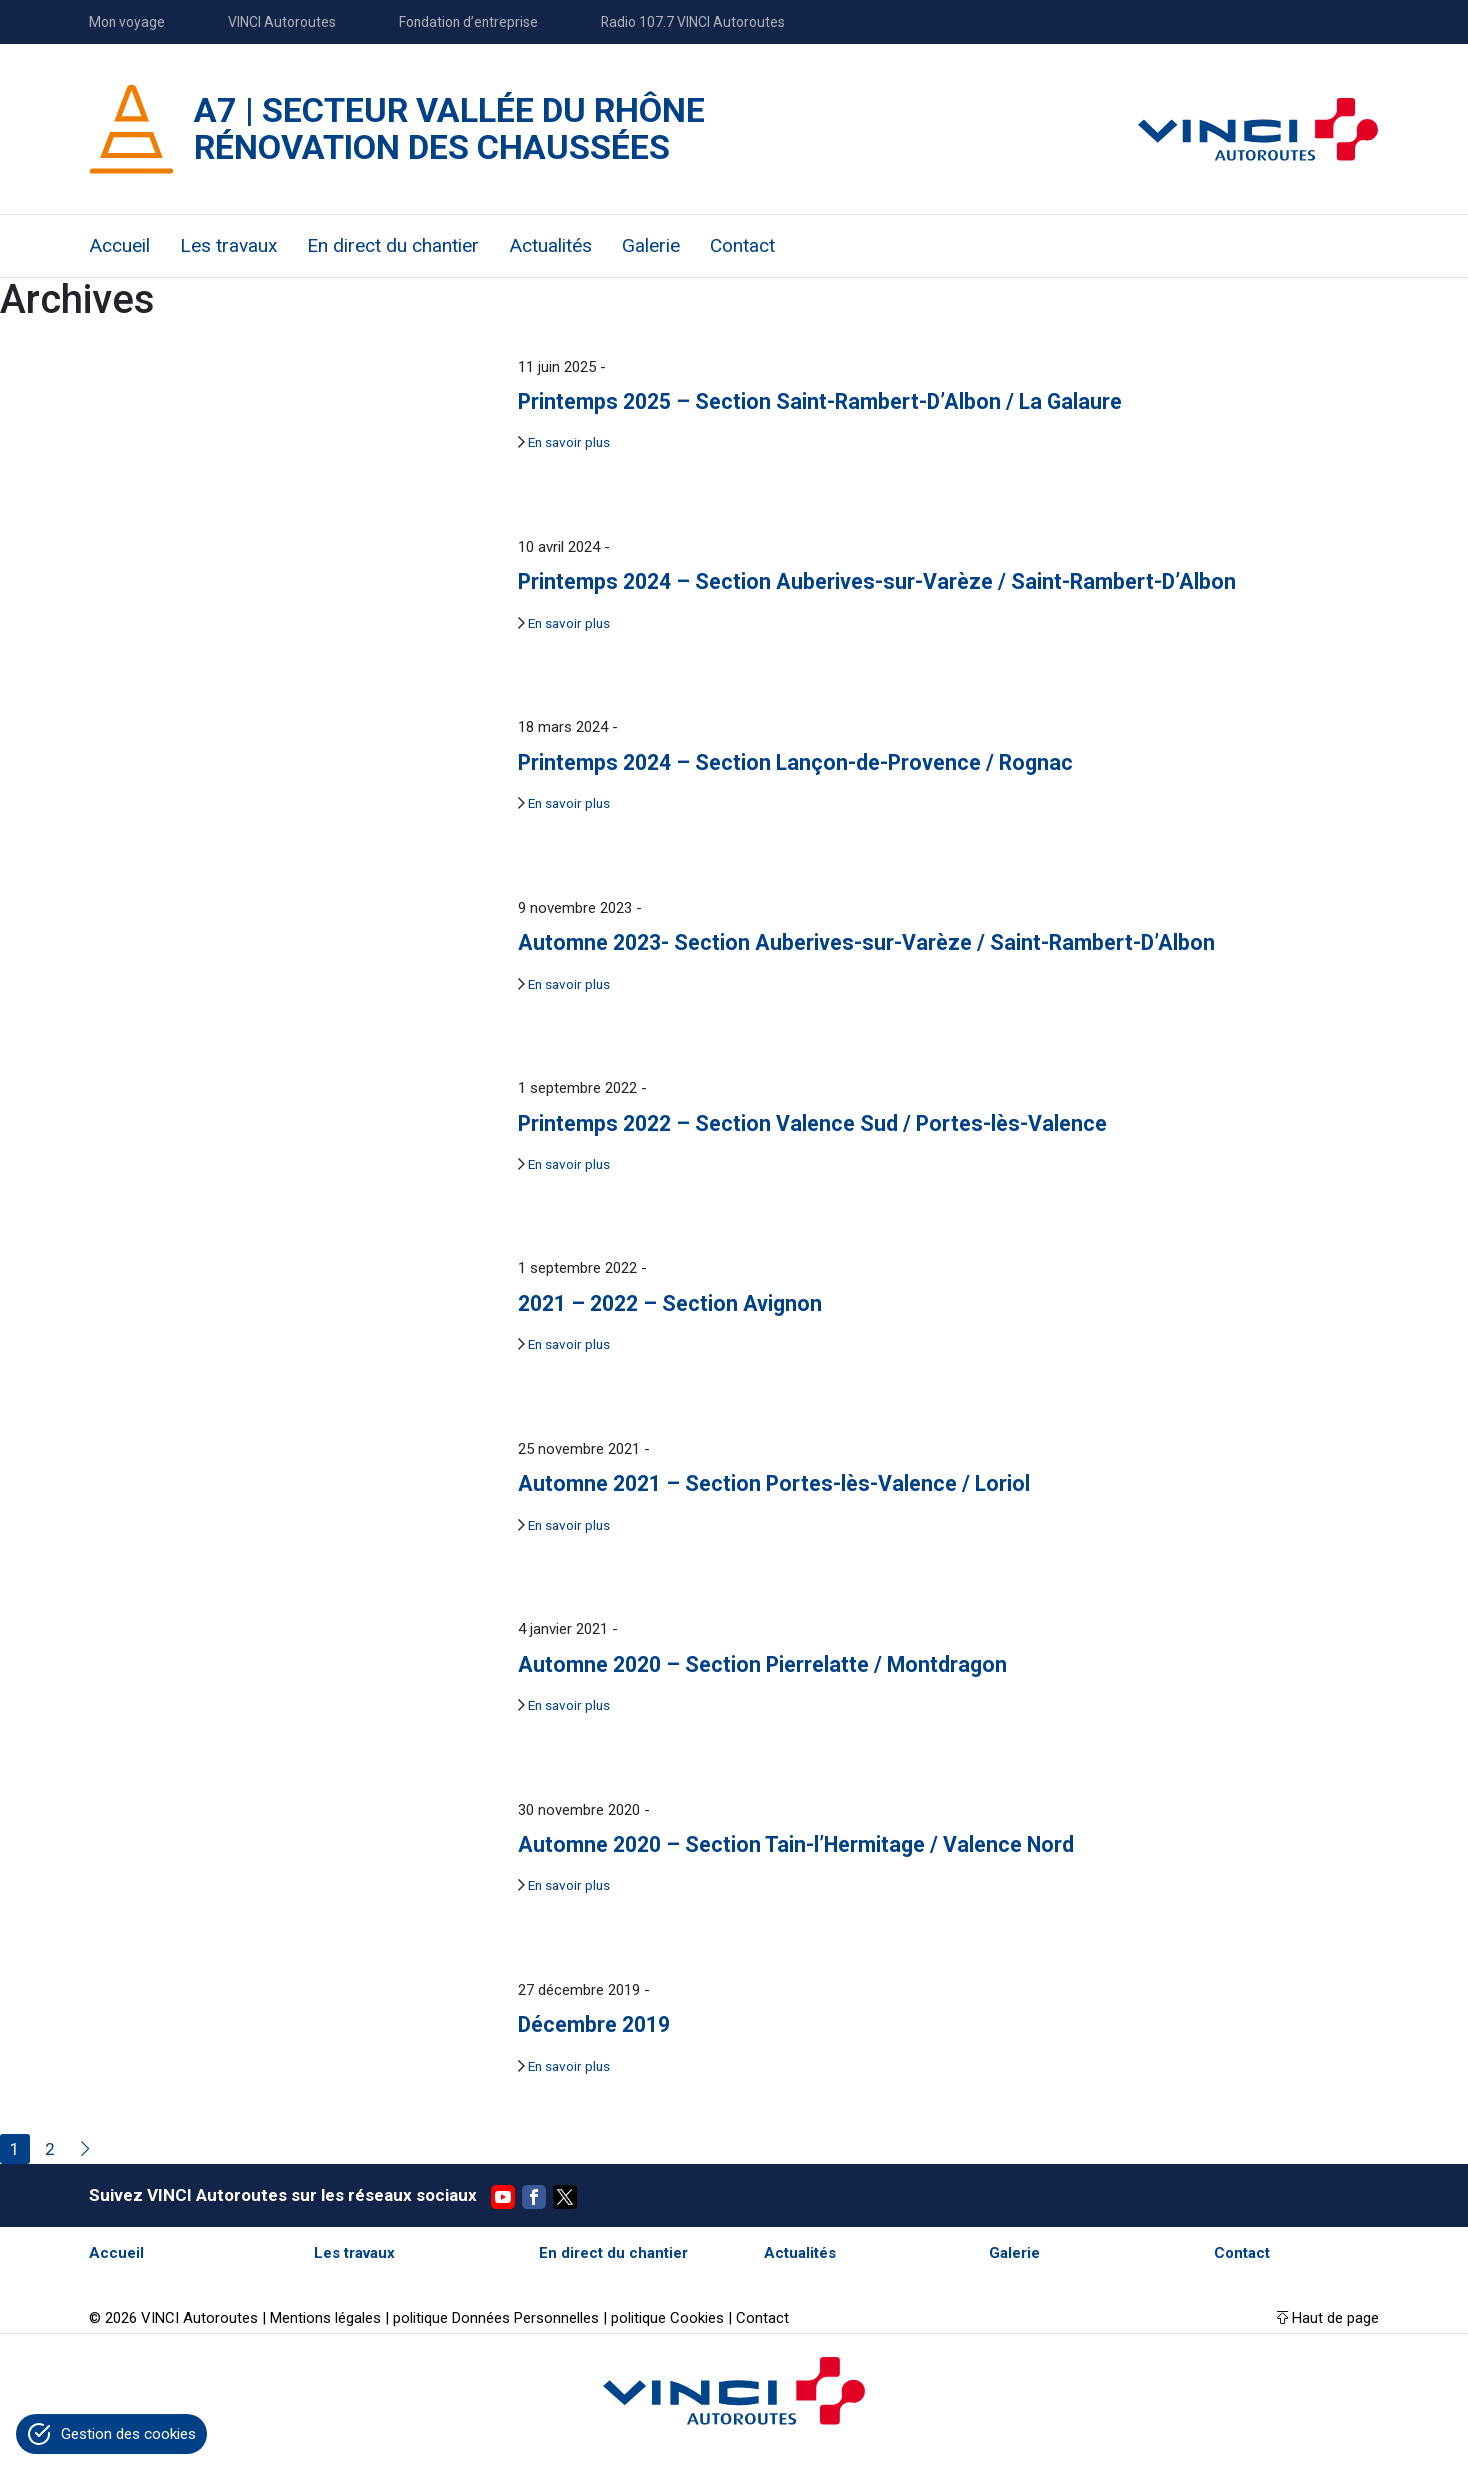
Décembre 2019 (594, 2024)
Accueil (119, 245)
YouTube (503, 2197)
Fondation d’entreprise (468, 22)
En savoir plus (569, 442)
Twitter (565, 2197)
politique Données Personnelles (496, 2318)
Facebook (534, 2197)
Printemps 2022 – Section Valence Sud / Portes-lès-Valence (812, 1123)
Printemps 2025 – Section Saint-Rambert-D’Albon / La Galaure (820, 401)
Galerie (651, 245)
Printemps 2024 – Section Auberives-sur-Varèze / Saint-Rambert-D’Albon (877, 581)
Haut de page (1335, 2318)
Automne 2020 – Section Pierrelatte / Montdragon (762, 1664)
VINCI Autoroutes (282, 22)
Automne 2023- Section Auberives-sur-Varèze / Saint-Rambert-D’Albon (866, 942)
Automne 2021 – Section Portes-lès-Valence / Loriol (774, 1483)
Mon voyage (127, 22)
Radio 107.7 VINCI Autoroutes (693, 22)
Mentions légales (325, 2318)
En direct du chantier (393, 245)
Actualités (550, 245)
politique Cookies (667, 2318)
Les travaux (228, 245)
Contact (742, 245)
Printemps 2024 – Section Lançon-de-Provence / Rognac (795, 762)
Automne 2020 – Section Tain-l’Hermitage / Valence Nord (796, 1844)
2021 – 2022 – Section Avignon (670, 1303)
